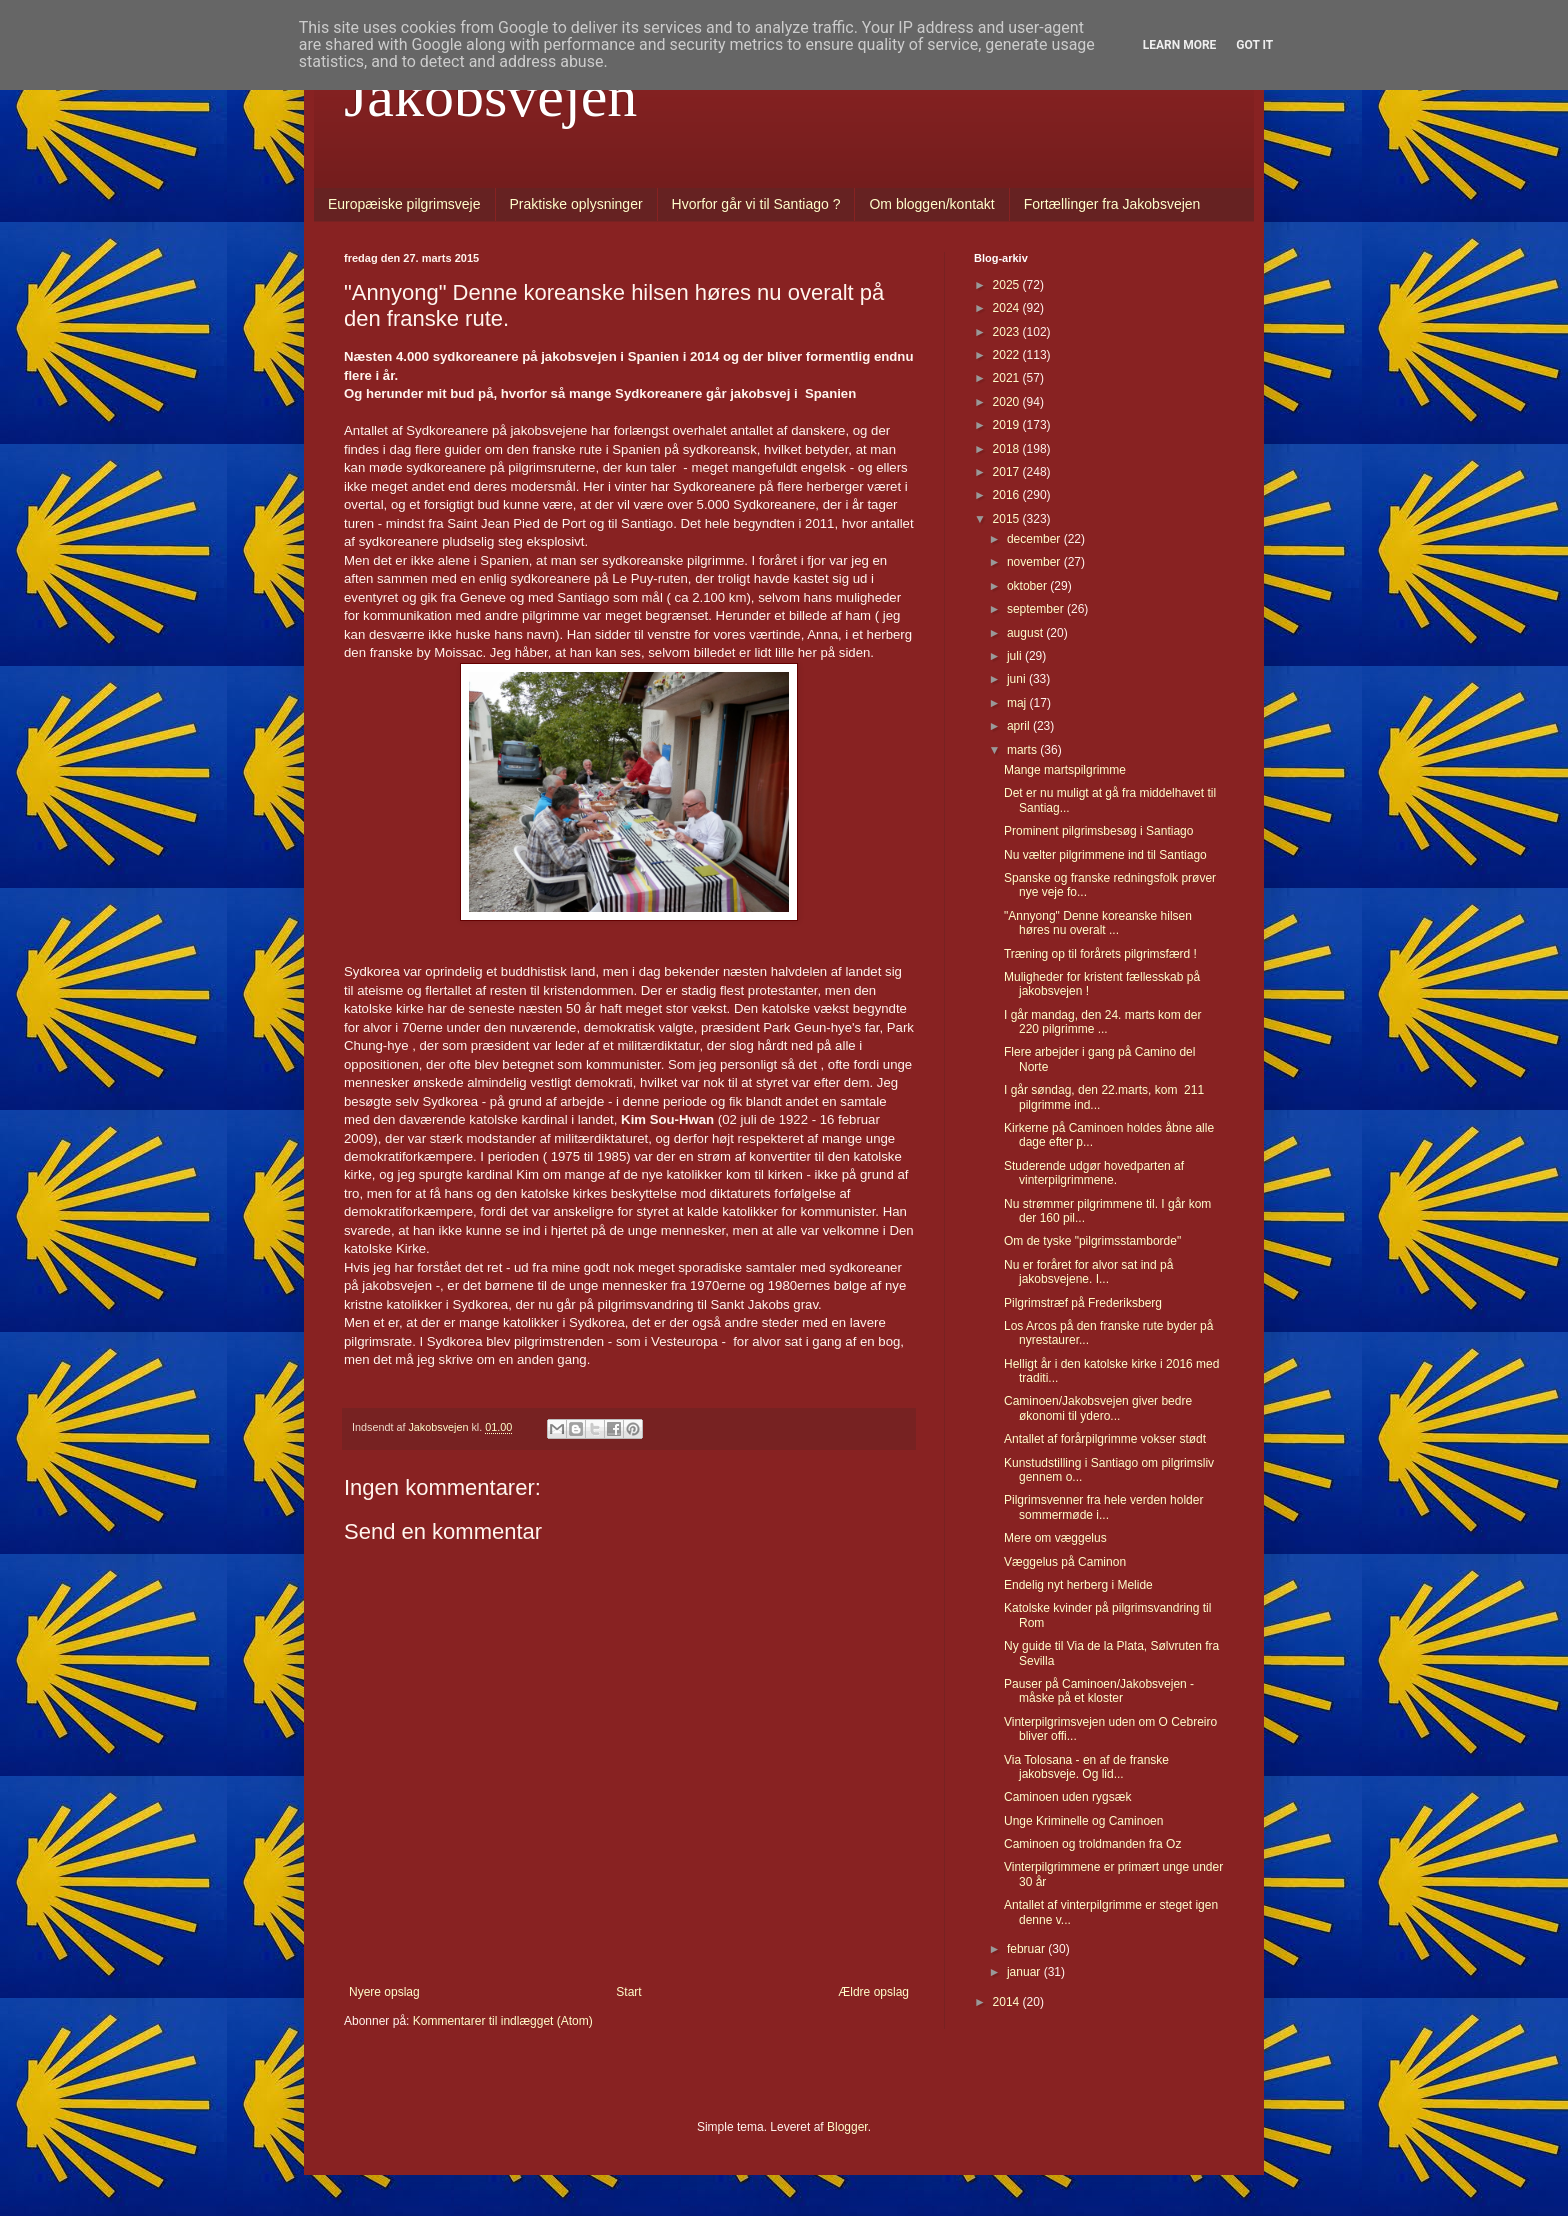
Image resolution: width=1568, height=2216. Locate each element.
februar (1027, 1949)
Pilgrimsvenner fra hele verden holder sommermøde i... (1103, 1507)
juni (1018, 679)
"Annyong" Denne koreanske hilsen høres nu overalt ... (1098, 923)
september (1037, 609)
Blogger (847, 2127)
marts (1023, 750)
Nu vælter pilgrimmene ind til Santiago (1105, 855)
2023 (1008, 332)
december (1035, 539)
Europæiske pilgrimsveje (404, 204)
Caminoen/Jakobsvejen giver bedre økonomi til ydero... (1098, 1408)
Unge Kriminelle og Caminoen (1083, 1821)
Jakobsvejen (490, 96)
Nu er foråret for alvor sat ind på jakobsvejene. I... (1088, 1272)
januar (1025, 1972)
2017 (1008, 472)
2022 (1008, 355)
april (1020, 726)
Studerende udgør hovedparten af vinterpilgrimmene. (1094, 1173)
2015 (1008, 519)
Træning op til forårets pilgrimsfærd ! (1100, 954)
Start (628, 1992)
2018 (1008, 449)
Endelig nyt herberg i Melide (1078, 1585)
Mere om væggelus (1055, 1538)
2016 (1008, 495)
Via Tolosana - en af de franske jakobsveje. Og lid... (1086, 1767)
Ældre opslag (873, 1992)
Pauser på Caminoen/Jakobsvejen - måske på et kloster (1099, 1691)
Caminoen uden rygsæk (1067, 1797)
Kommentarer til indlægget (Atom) (503, 2021)
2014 (1008, 2002)
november (1035, 562)
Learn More (1180, 45)
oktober (1028, 586)
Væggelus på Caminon (1065, 1562)
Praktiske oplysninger (576, 204)
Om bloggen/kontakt (931, 204)
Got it (1254, 45)
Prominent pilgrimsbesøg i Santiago (1098, 831)
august (1026, 633)
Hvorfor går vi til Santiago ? (756, 204)
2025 (1008, 285)
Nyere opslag (384, 1992)
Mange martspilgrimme (1065, 770)
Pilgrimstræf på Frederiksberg (1083, 1303)
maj (1018, 703)
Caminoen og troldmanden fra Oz (1092, 1844)
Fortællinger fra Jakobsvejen (1112, 204)
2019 (1008, 425)
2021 (1008, 378)
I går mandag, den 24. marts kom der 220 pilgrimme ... (1102, 1022)
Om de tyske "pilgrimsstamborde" (1092, 1241)
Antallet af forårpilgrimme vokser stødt (1105, 1439)
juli (1016, 656)
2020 (1008, 402)
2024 (1008, 308)
